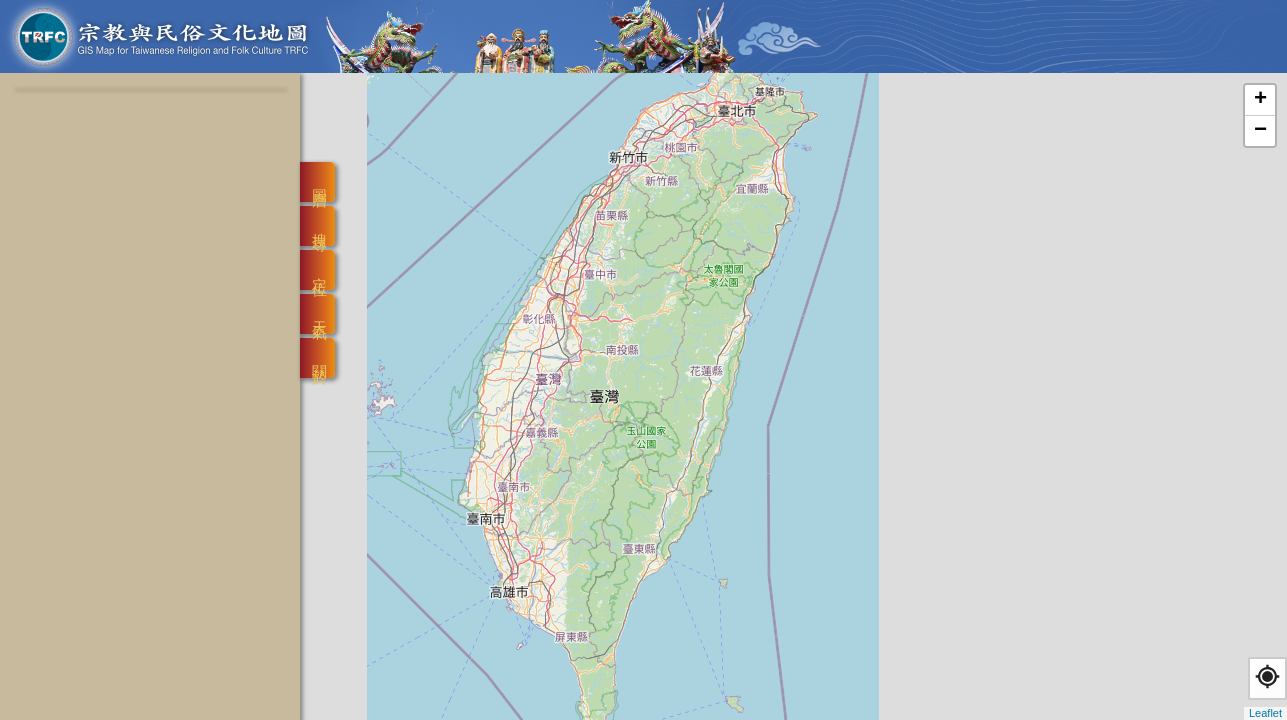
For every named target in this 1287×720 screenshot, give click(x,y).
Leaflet (1265, 713)
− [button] (1260, 131)
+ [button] (1260, 100)
